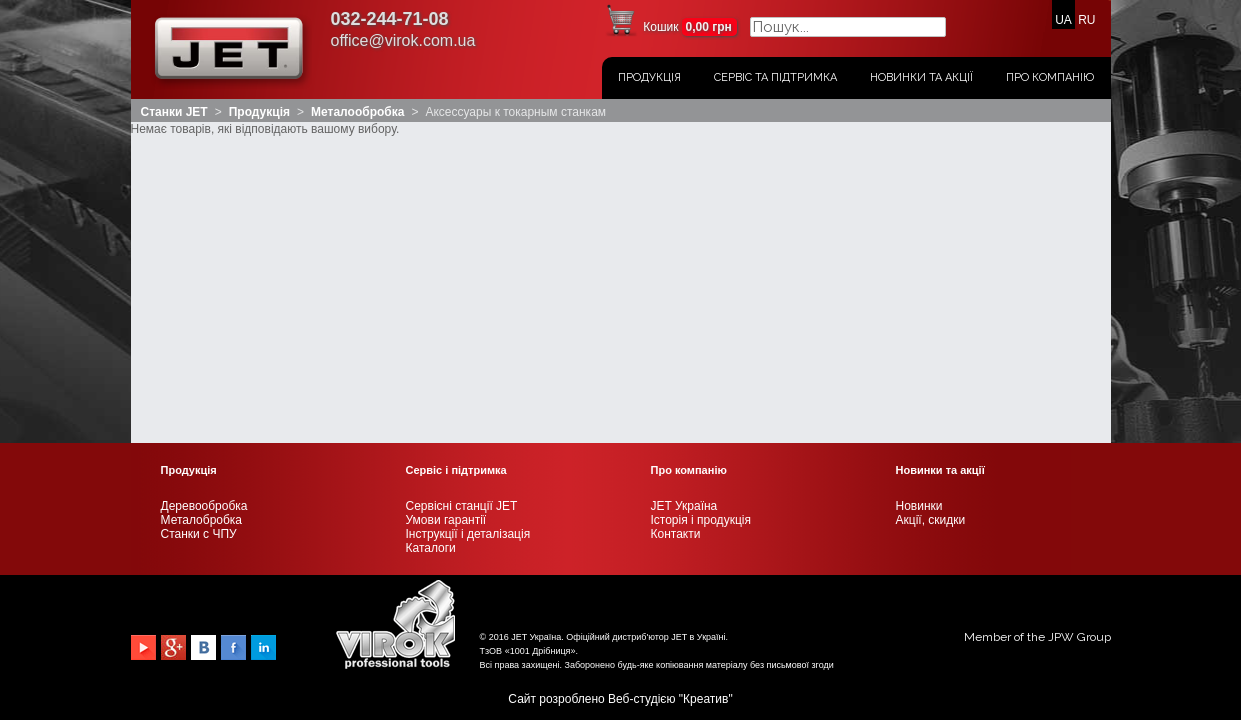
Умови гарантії (446, 213)
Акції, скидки (931, 213)
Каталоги (431, 241)
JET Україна (684, 199)
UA (1063, 20)
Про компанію (1050, 77)
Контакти (676, 227)
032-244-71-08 (390, 19)
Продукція (649, 77)
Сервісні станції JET (462, 199)
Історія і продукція (701, 213)
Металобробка (202, 213)
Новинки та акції (921, 77)
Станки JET (174, 112)
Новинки (919, 199)
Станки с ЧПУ (199, 227)
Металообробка (357, 112)
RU (1086, 20)
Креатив (705, 392)
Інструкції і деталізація (468, 227)
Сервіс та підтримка (775, 77)
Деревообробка (204, 199)
